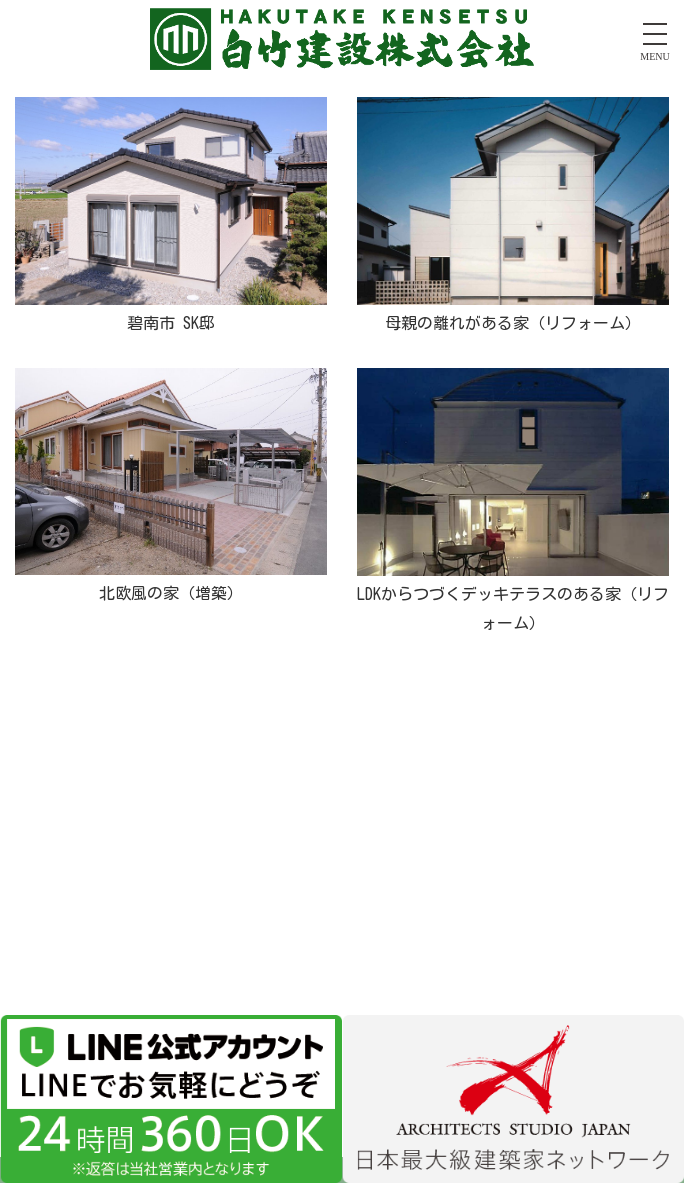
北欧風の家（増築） (171, 593)
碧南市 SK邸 (171, 323)
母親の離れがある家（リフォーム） (513, 323)
